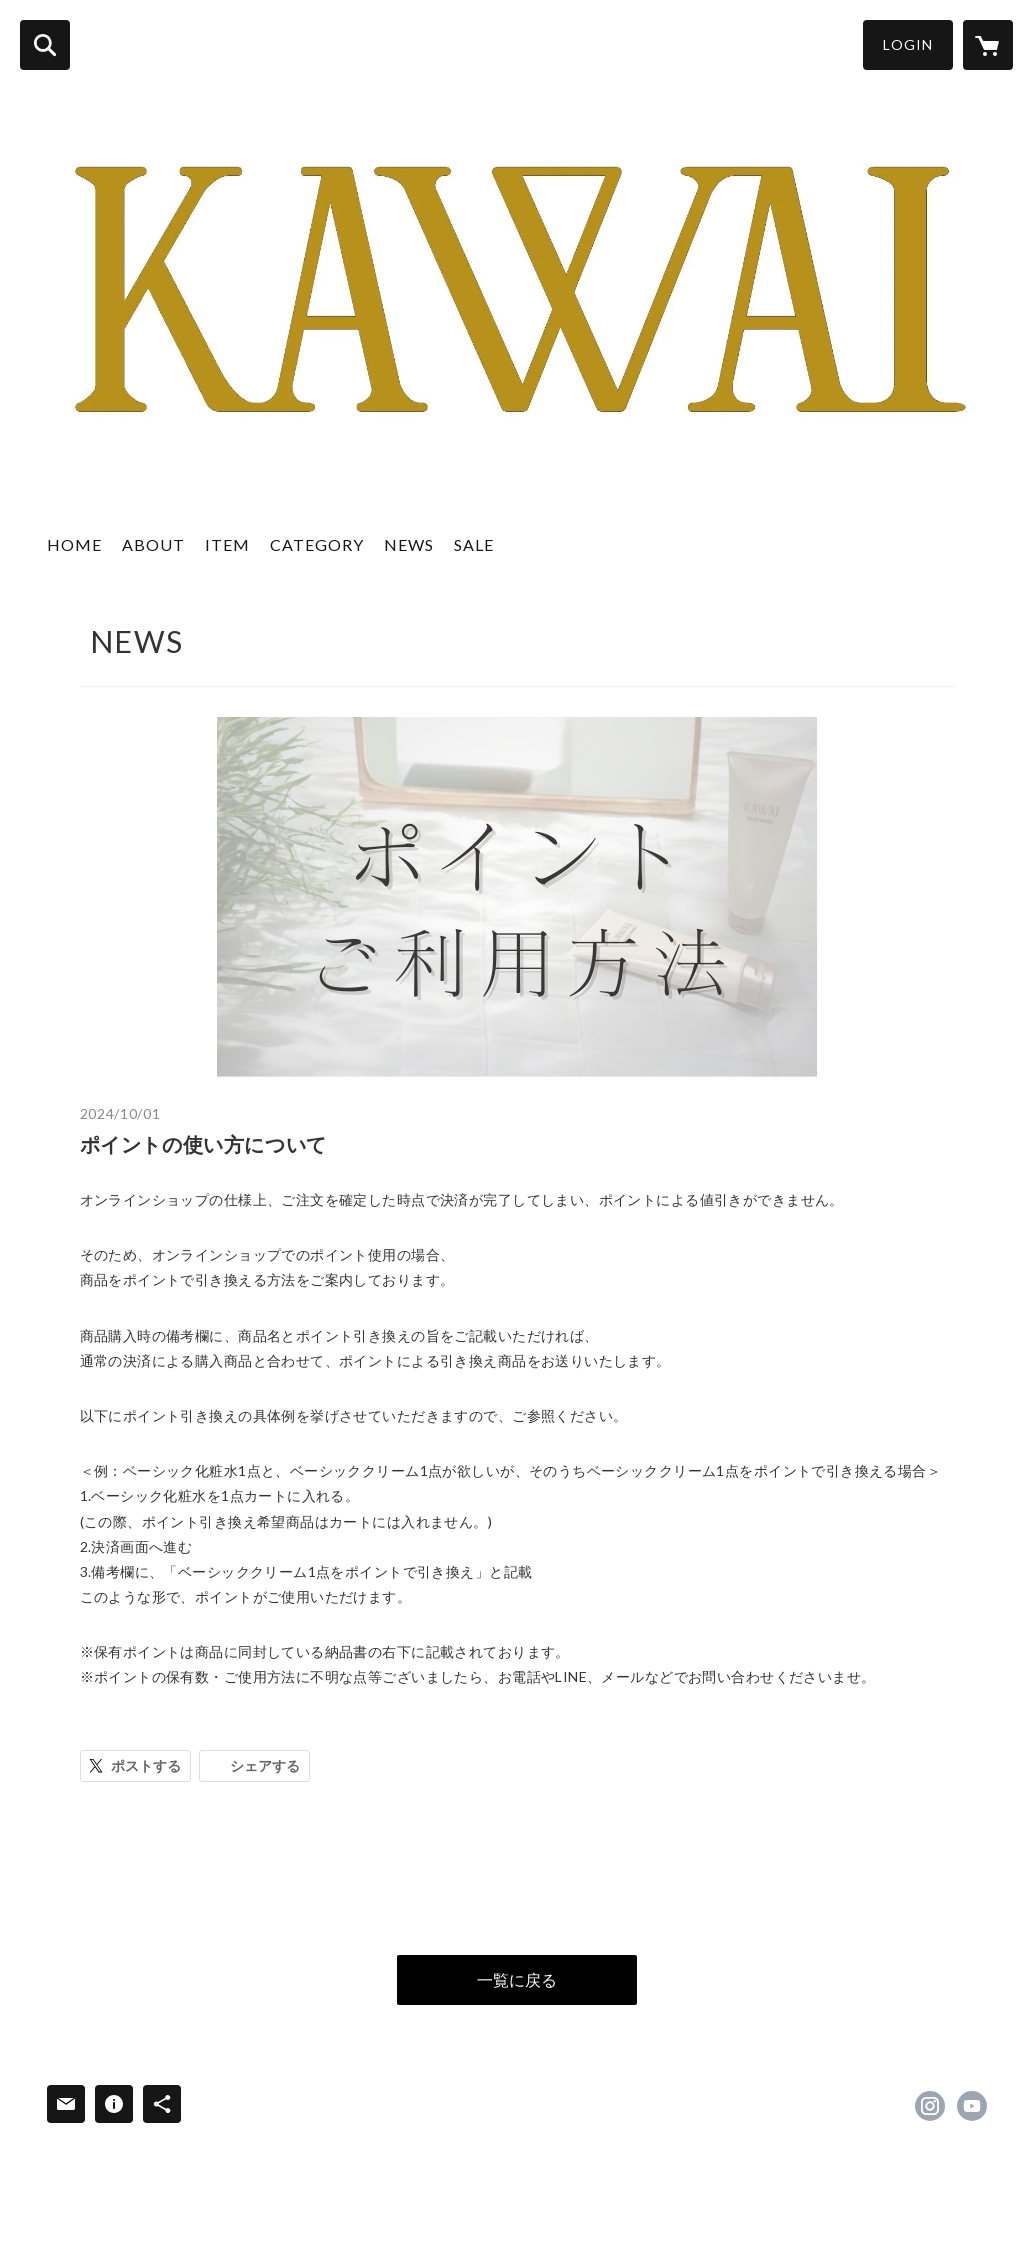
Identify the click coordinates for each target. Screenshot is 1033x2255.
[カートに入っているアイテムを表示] (988, 45)
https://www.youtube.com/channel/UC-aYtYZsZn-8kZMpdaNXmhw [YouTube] (972, 2106)
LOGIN (908, 44)
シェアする (265, 1765)
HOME (74, 544)
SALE (474, 544)
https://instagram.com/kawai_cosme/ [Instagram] (930, 2106)
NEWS (409, 544)
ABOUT (153, 544)
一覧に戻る (517, 1979)
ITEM (227, 544)
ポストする (146, 1765)
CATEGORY (317, 544)
